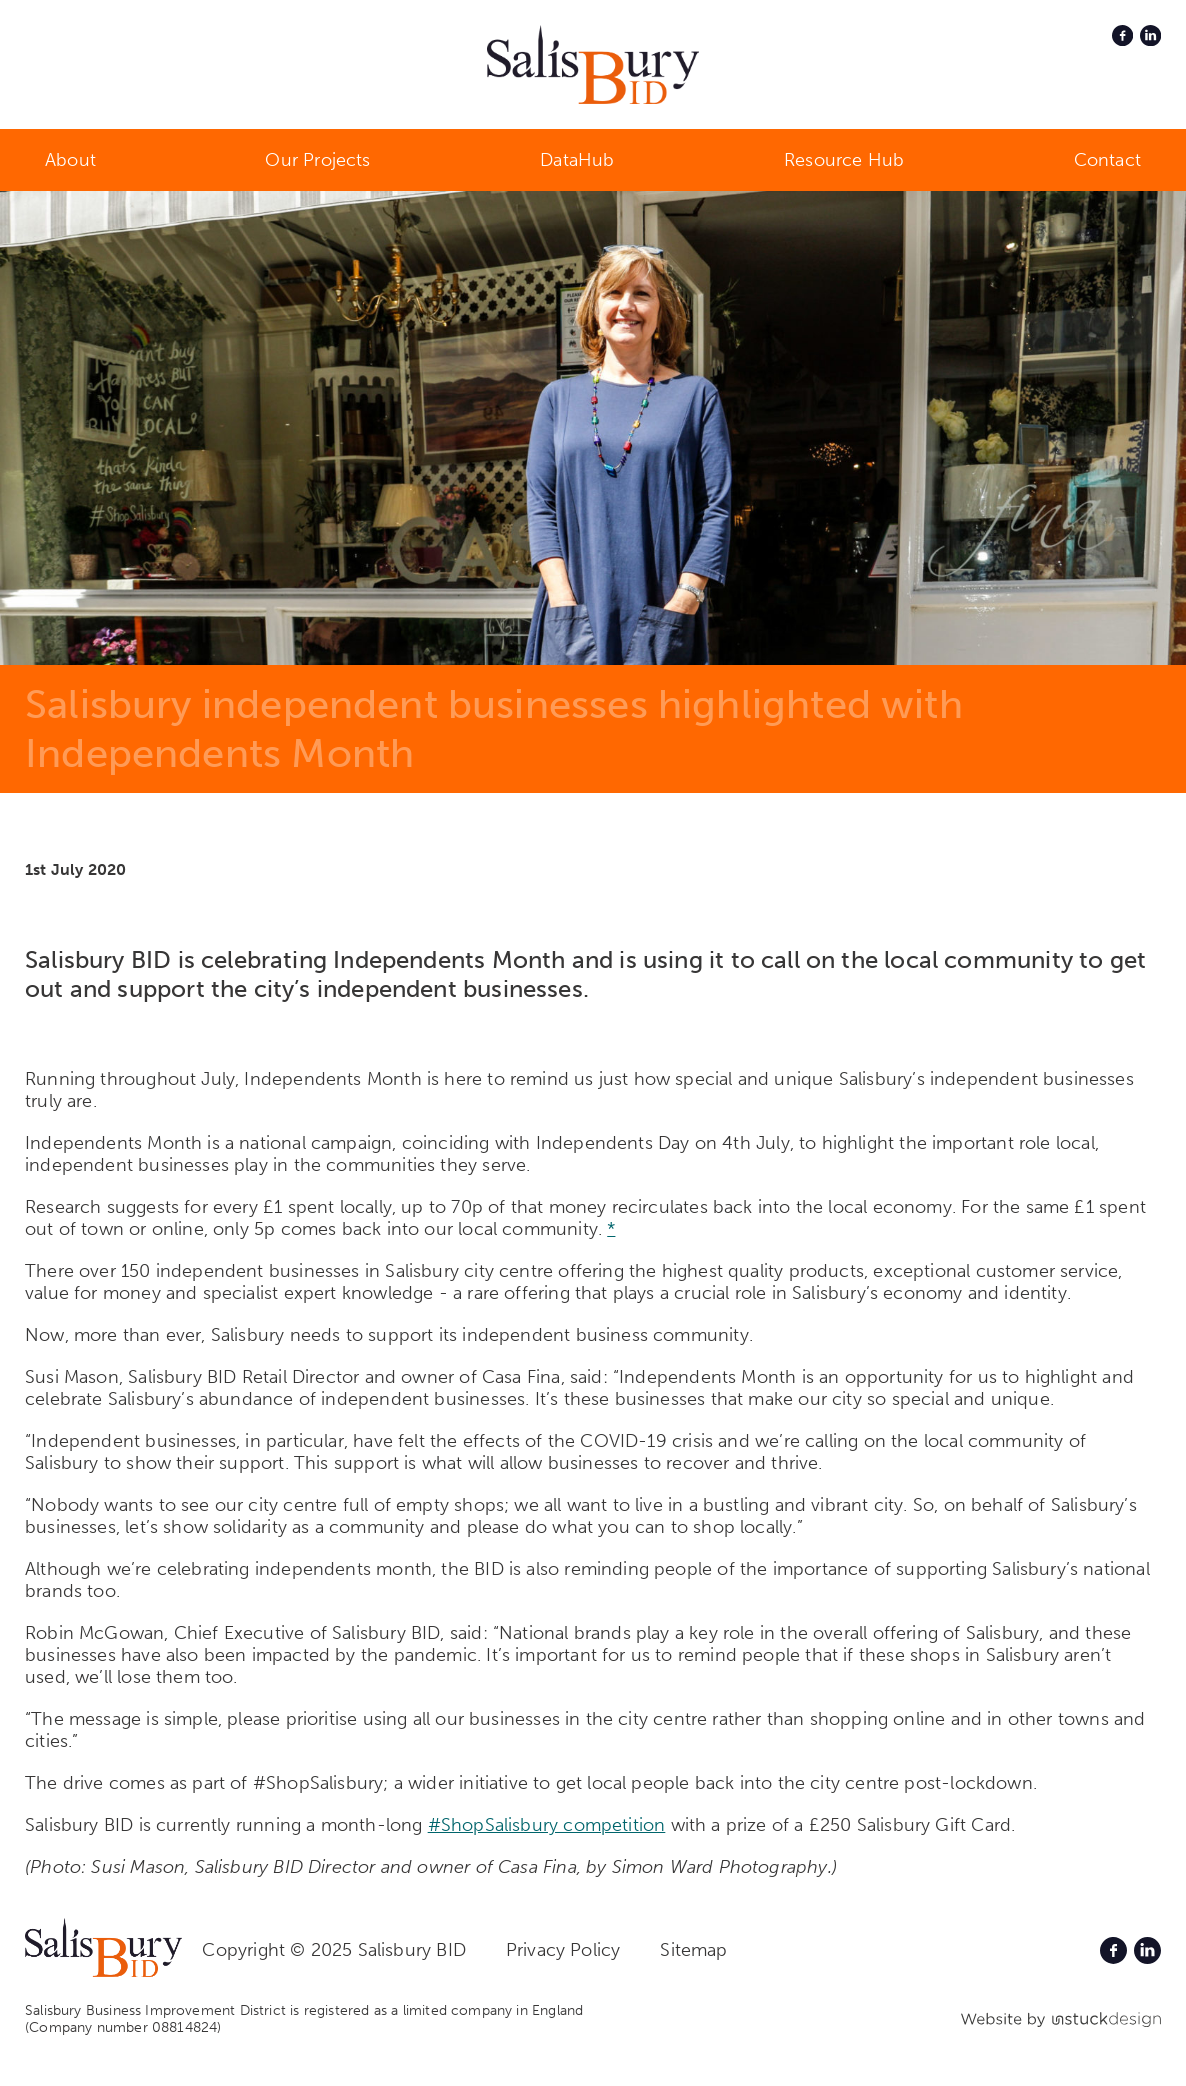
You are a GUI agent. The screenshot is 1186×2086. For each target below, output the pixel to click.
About (70, 160)
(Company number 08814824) (123, 2027)
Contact (1107, 160)
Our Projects (317, 160)
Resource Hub (844, 160)
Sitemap (693, 1950)
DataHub (577, 160)
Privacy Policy (563, 1950)
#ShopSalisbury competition (547, 1825)
